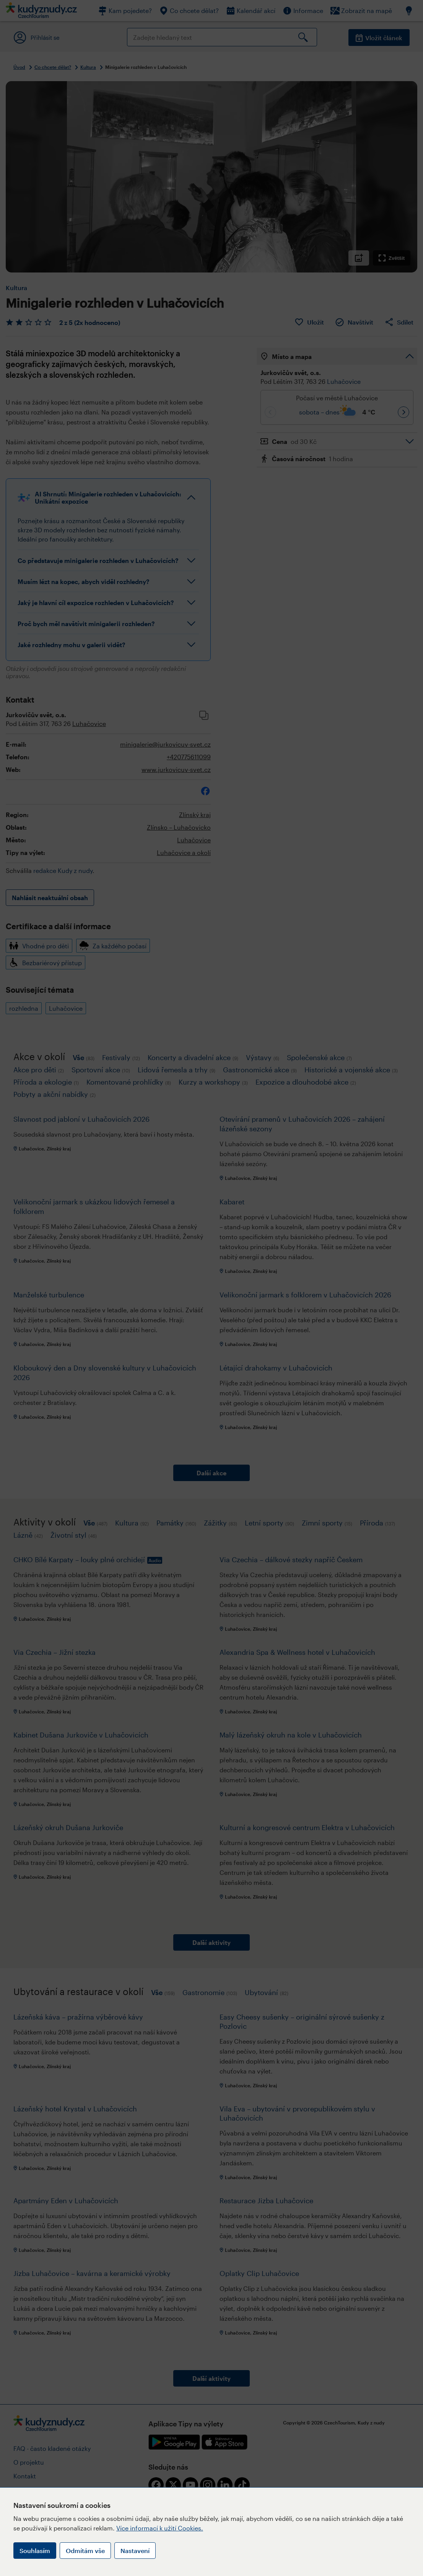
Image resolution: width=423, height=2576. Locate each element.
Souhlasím (35, 2550)
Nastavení (135, 2550)
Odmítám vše (85, 2550)
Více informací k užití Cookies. (159, 2528)
